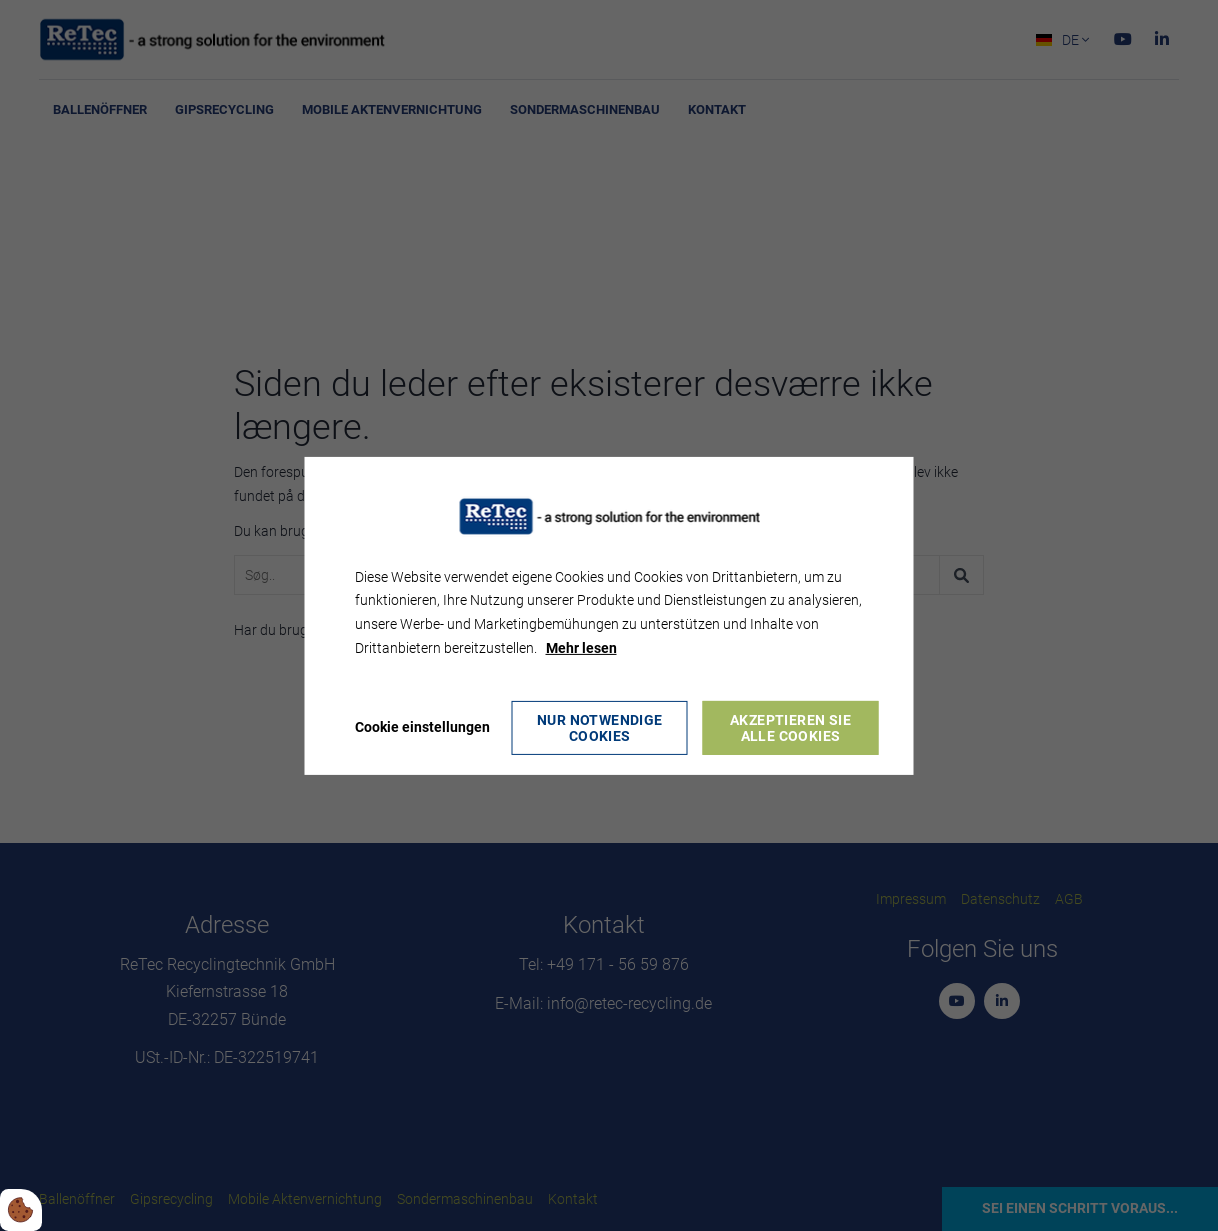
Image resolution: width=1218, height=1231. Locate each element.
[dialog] (609, 615)
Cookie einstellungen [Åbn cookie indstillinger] (422, 727)
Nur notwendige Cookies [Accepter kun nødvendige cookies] (600, 728)
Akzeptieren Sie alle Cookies (790, 728)
